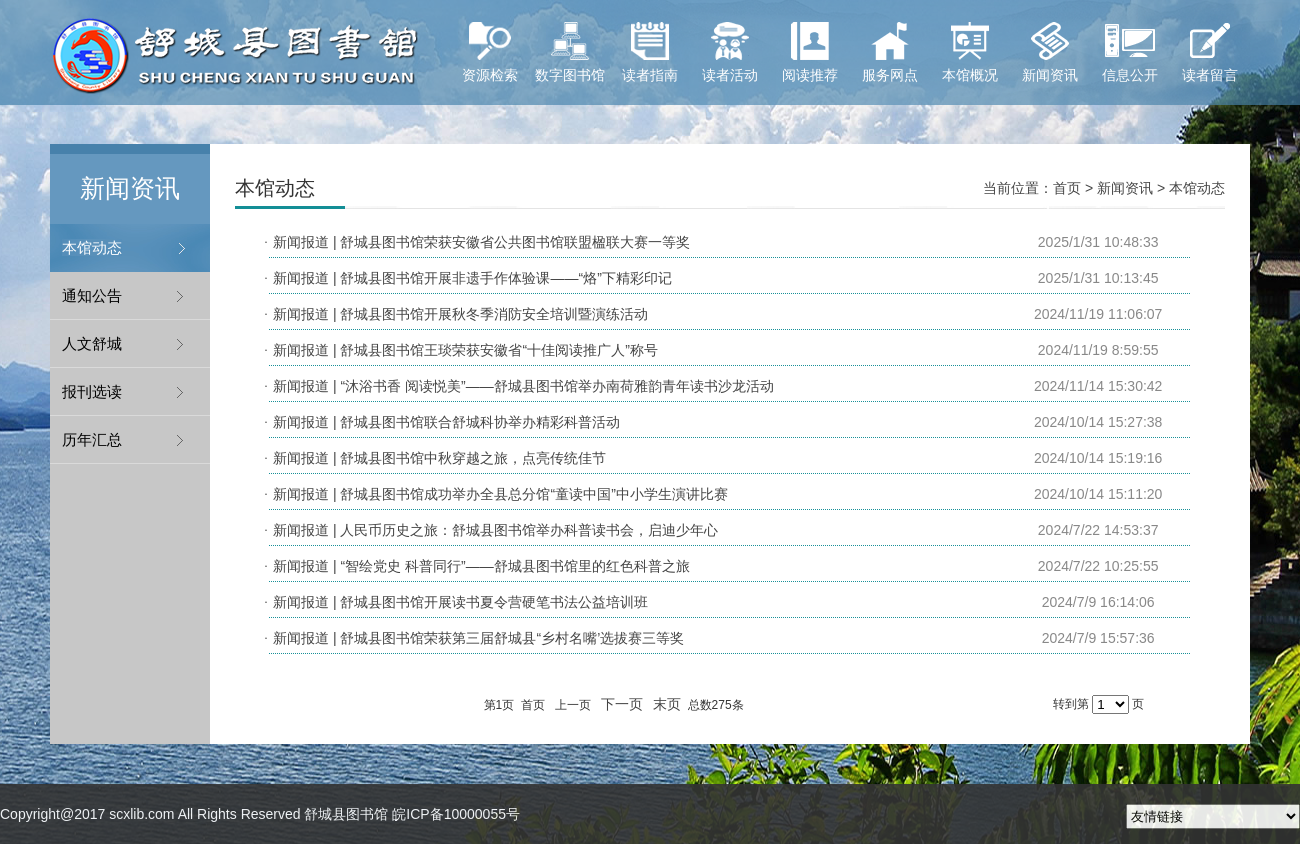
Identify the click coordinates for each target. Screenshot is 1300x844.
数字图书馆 (570, 52)
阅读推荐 (810, 52)
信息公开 (1130, 52)
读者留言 (1210, 52)
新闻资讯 (1050, 52)
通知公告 (92, 295)
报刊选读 (92, 391)
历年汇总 (92, 439)
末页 (667, 704)
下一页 (622, 704)
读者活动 (730, 52)
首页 (1067, 188)
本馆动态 (92, 247)
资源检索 (490, 52)
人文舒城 (92, 343)
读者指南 (650, 52)
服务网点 (890, 52)
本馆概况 (970, 52)
